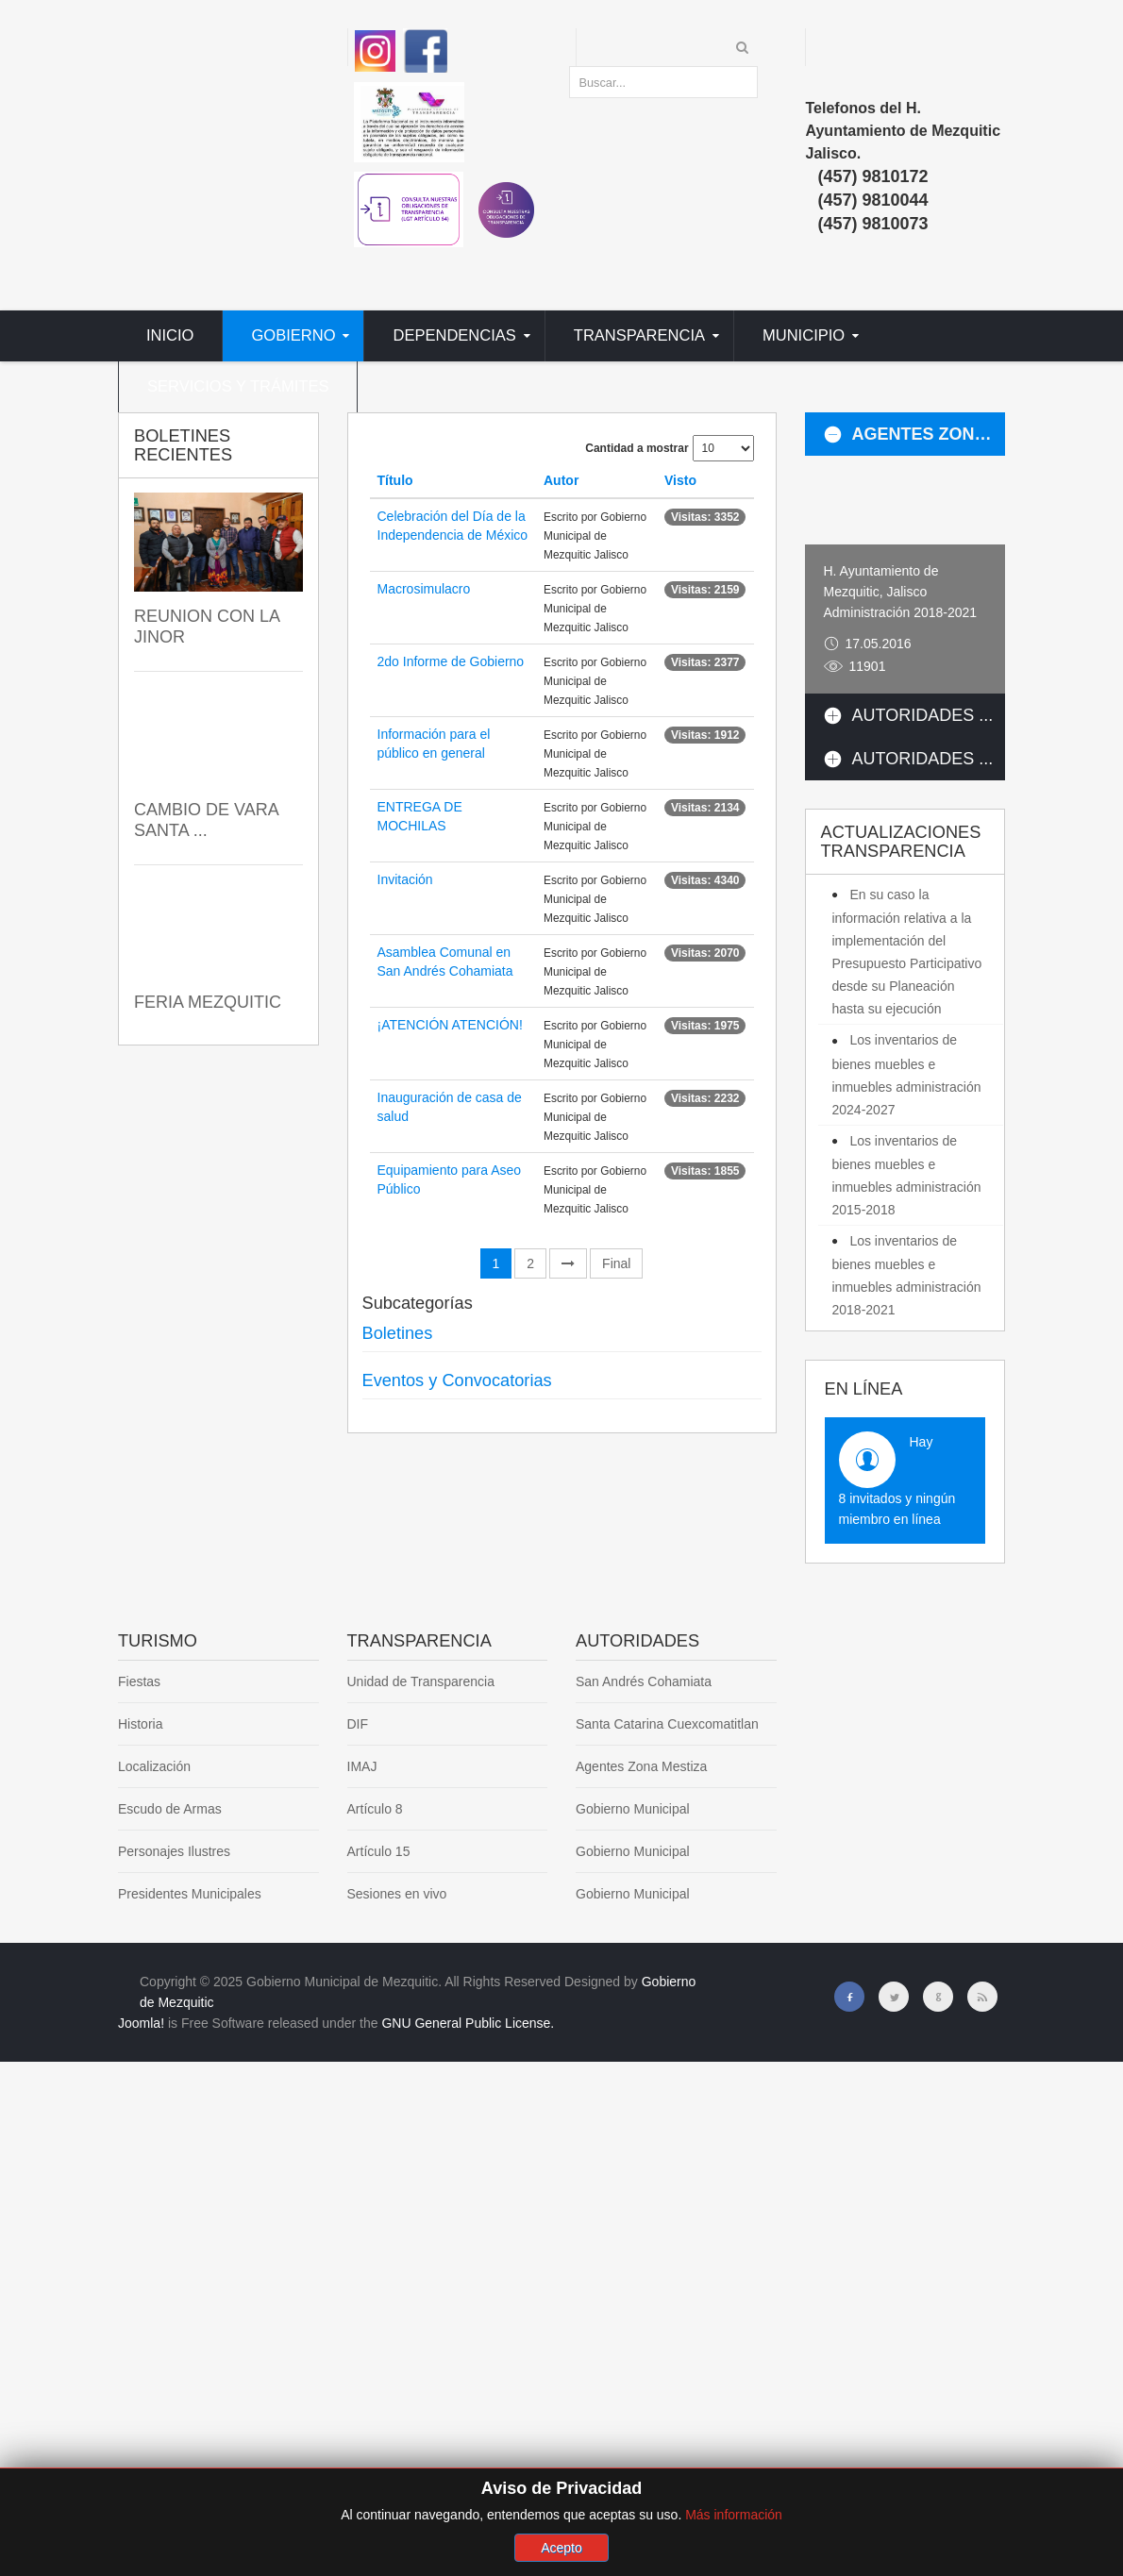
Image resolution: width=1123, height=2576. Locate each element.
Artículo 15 (379, 1851)
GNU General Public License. (467, 2023)
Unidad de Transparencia (420, 1681)
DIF (358, 1723)
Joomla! (141, 2023)
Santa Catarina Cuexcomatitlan (667, 1723)
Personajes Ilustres (174, 1851)
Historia (140, 1723)
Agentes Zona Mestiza (641, 1766)
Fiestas (139, 1681)
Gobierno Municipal (633, 1808)
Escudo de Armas (170, 1808)
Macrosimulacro (424, 588)
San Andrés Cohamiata (644, 1681)
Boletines (397, 1333)
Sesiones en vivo (397, 1893)
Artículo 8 (375, 1808)
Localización (154, 1766)
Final (616, 1263)
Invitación (405, 879)
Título (395, 480)
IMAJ (362, 1766)
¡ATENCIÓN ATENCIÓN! (450, 1024)
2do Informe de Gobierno (451, 661)
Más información (733, 2539)
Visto (680, 480)
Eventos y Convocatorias (457, 1380)
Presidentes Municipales (189, 1893)
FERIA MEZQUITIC (207, 1002)
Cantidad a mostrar (636, 448)
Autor (561, 480)
